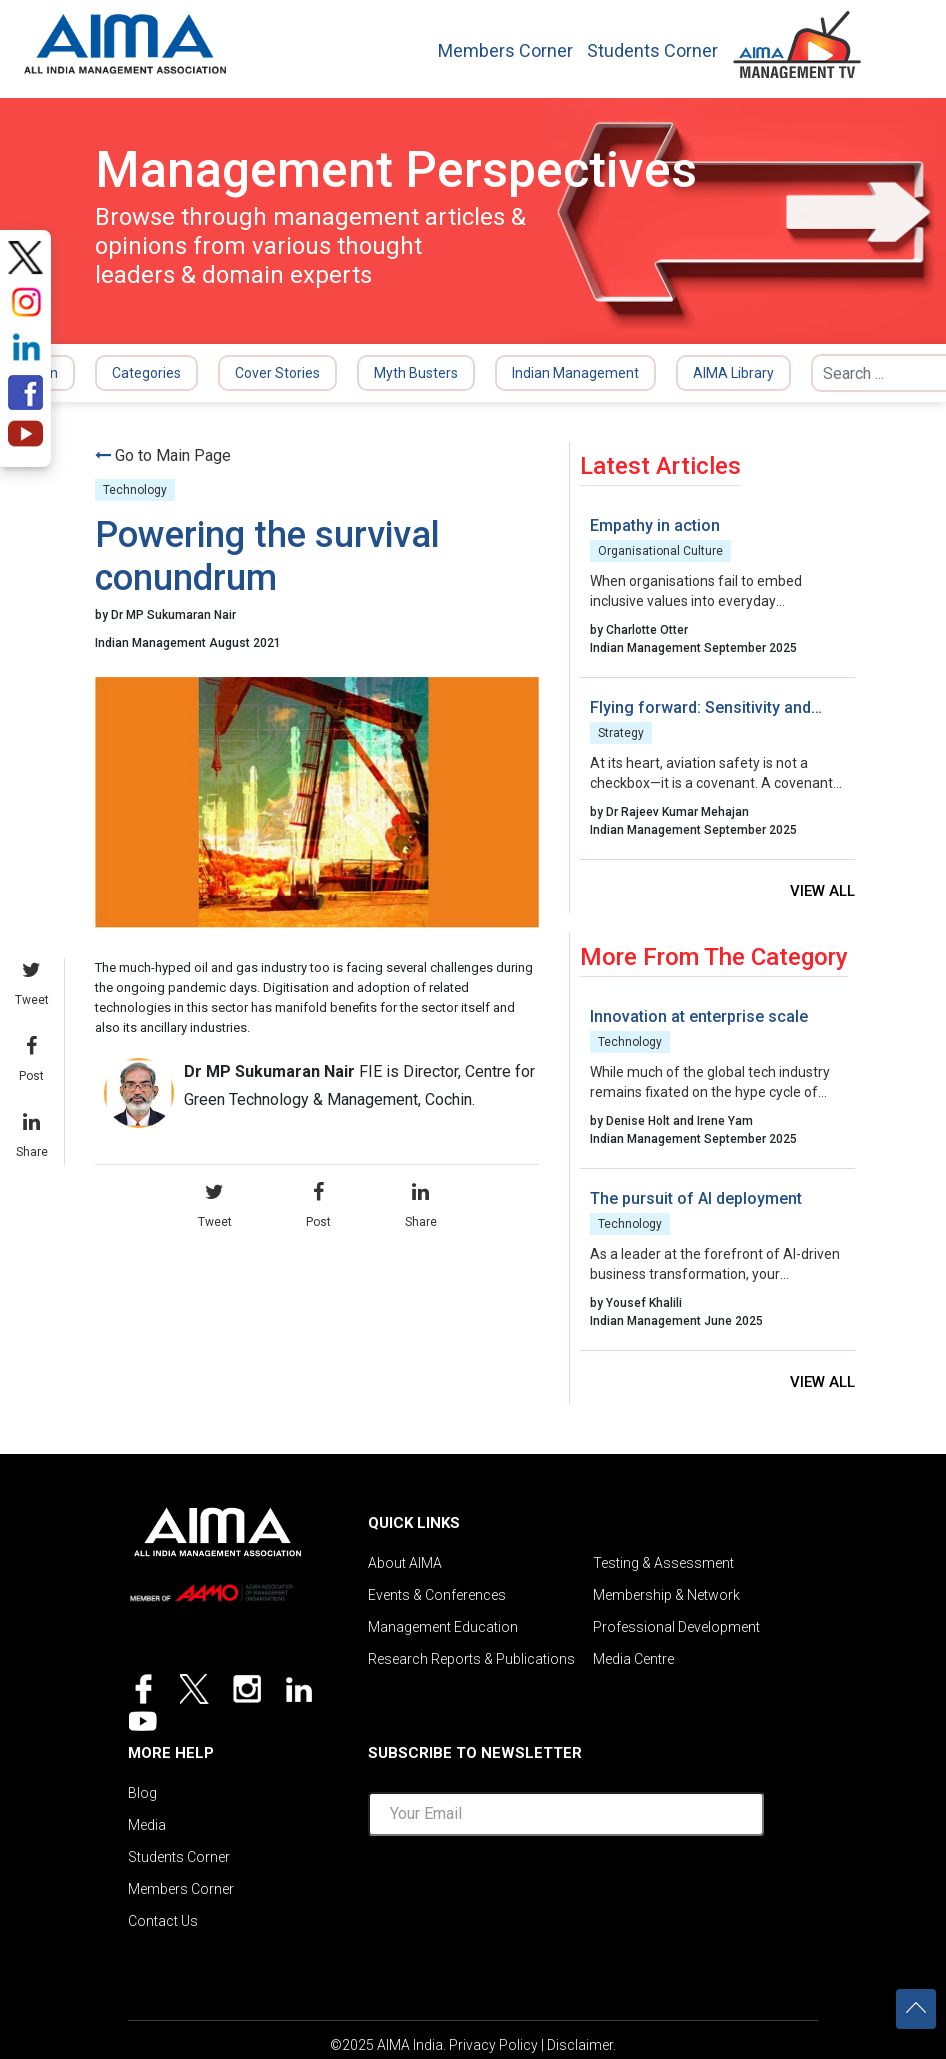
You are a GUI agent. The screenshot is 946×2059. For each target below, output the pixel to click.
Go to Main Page (173, 455)
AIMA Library (733, 373)
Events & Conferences (437, 1595)
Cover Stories (277, 373)
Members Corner (505, 51)
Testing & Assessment (663, 1563)
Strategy (621, 733)
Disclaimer (580, 2045)
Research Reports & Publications (471, 1659)
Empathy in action (655, 525)
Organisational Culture (660, 551)
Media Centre (633, 1659)
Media (147, 1825)
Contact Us (163, 1921)
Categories (146, 373)
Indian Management (575, 373)
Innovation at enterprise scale (699, 1016)
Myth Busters (416, 373)
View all (822, 891)
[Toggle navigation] (897, 39)
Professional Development (676, 1627)
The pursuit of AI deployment (696, 1198)
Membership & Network (666, 1595)
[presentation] (566, 1891)
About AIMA (405, 1563)
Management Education (443, 1627)
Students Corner (652, 51)
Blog (142, 1793)
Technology (135, 490)
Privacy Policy (493, 2045)
